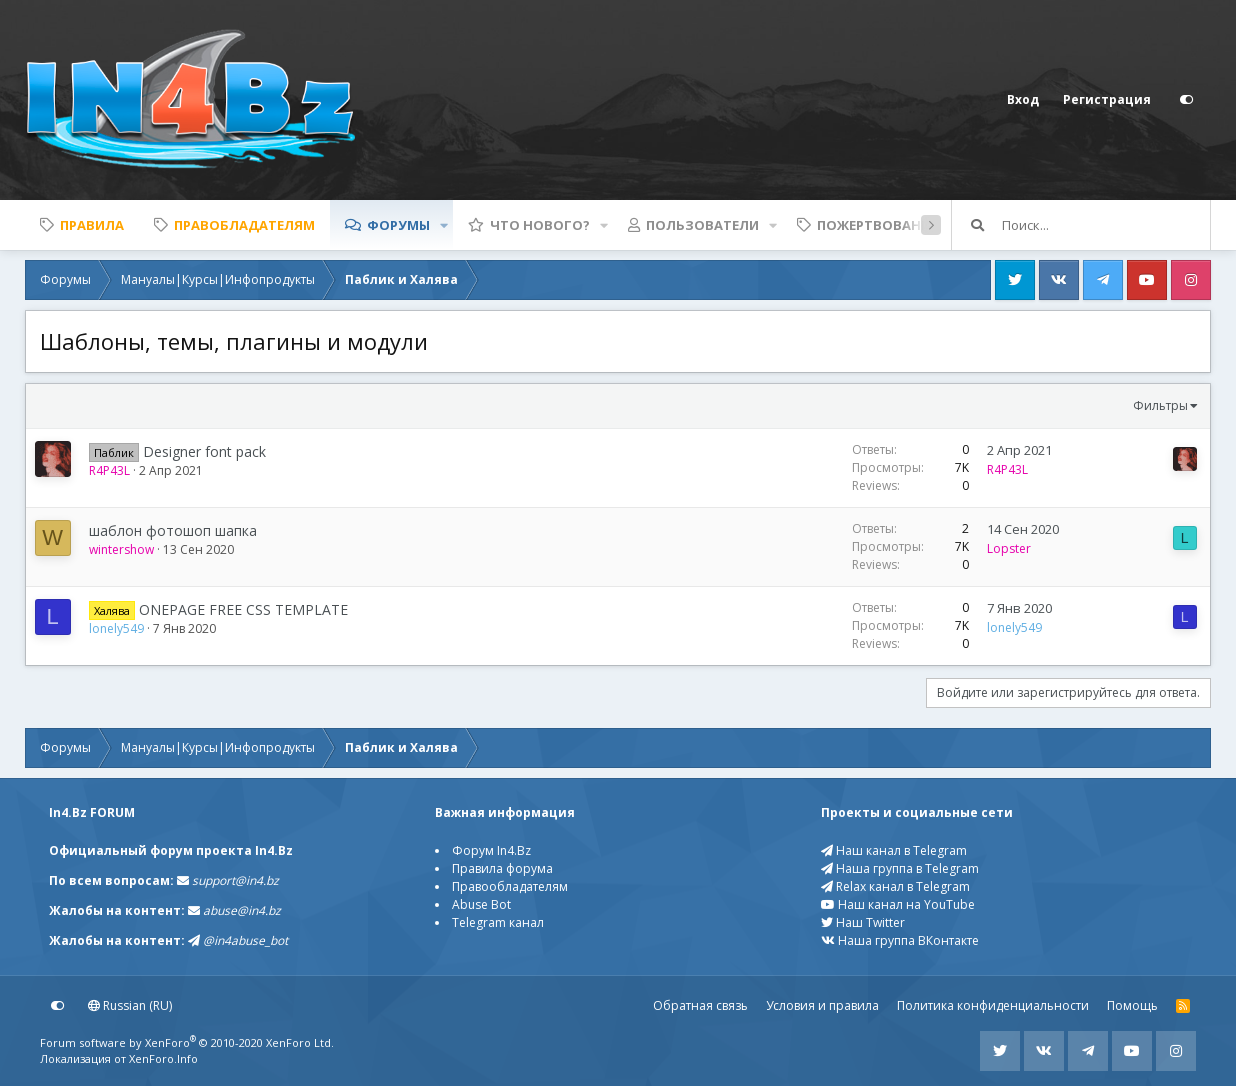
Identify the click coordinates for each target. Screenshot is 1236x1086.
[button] (444, 225)
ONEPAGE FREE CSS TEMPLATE (243, 609)
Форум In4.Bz (491, 850)
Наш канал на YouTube (898, 904)
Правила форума (502, 868)
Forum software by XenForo (187, 1042)
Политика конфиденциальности (993, 1005)
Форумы (398, 225)
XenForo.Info (163, 1058)
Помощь (1132, 1005)
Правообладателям (510, 886)
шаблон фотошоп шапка (173, 530)
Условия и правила (822, 1005)
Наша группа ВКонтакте (900, 940)
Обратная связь (700, 1005)
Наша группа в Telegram (900, 868)
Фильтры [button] (1160, 405)
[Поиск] (1106, 225)
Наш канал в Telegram (894, 850)
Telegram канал (498, 922)
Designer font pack (204, 451)
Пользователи (702, 225)
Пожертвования (878, 225)
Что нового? (540, 225)
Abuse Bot (481, 904)
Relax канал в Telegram (895, 886)
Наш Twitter (863, 922)
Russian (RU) (130, 1005)
